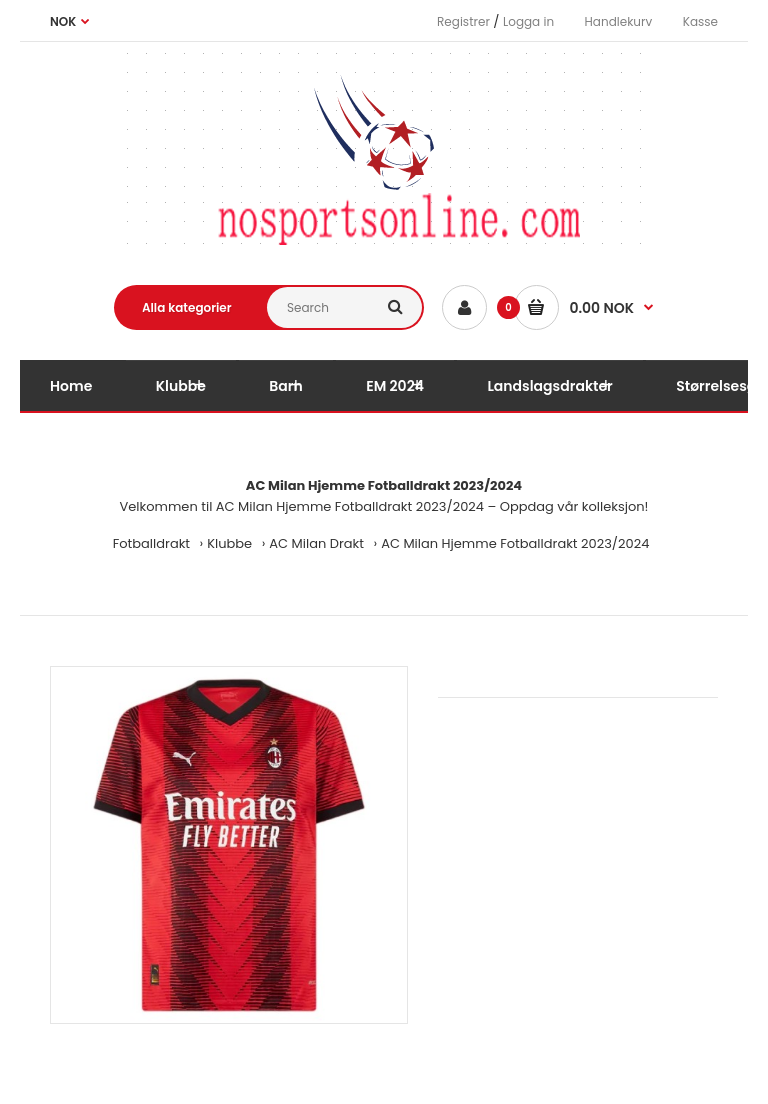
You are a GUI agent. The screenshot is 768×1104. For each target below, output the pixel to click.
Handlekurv (619, 21)
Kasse (700, 21)
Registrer (463, 21)
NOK (63, 21)
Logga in (528, 21)
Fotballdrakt (151, 543)
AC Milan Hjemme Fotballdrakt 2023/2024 (515, 543)
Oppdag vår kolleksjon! (574, 506)
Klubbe (229, 543)
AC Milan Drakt (316, 543)
